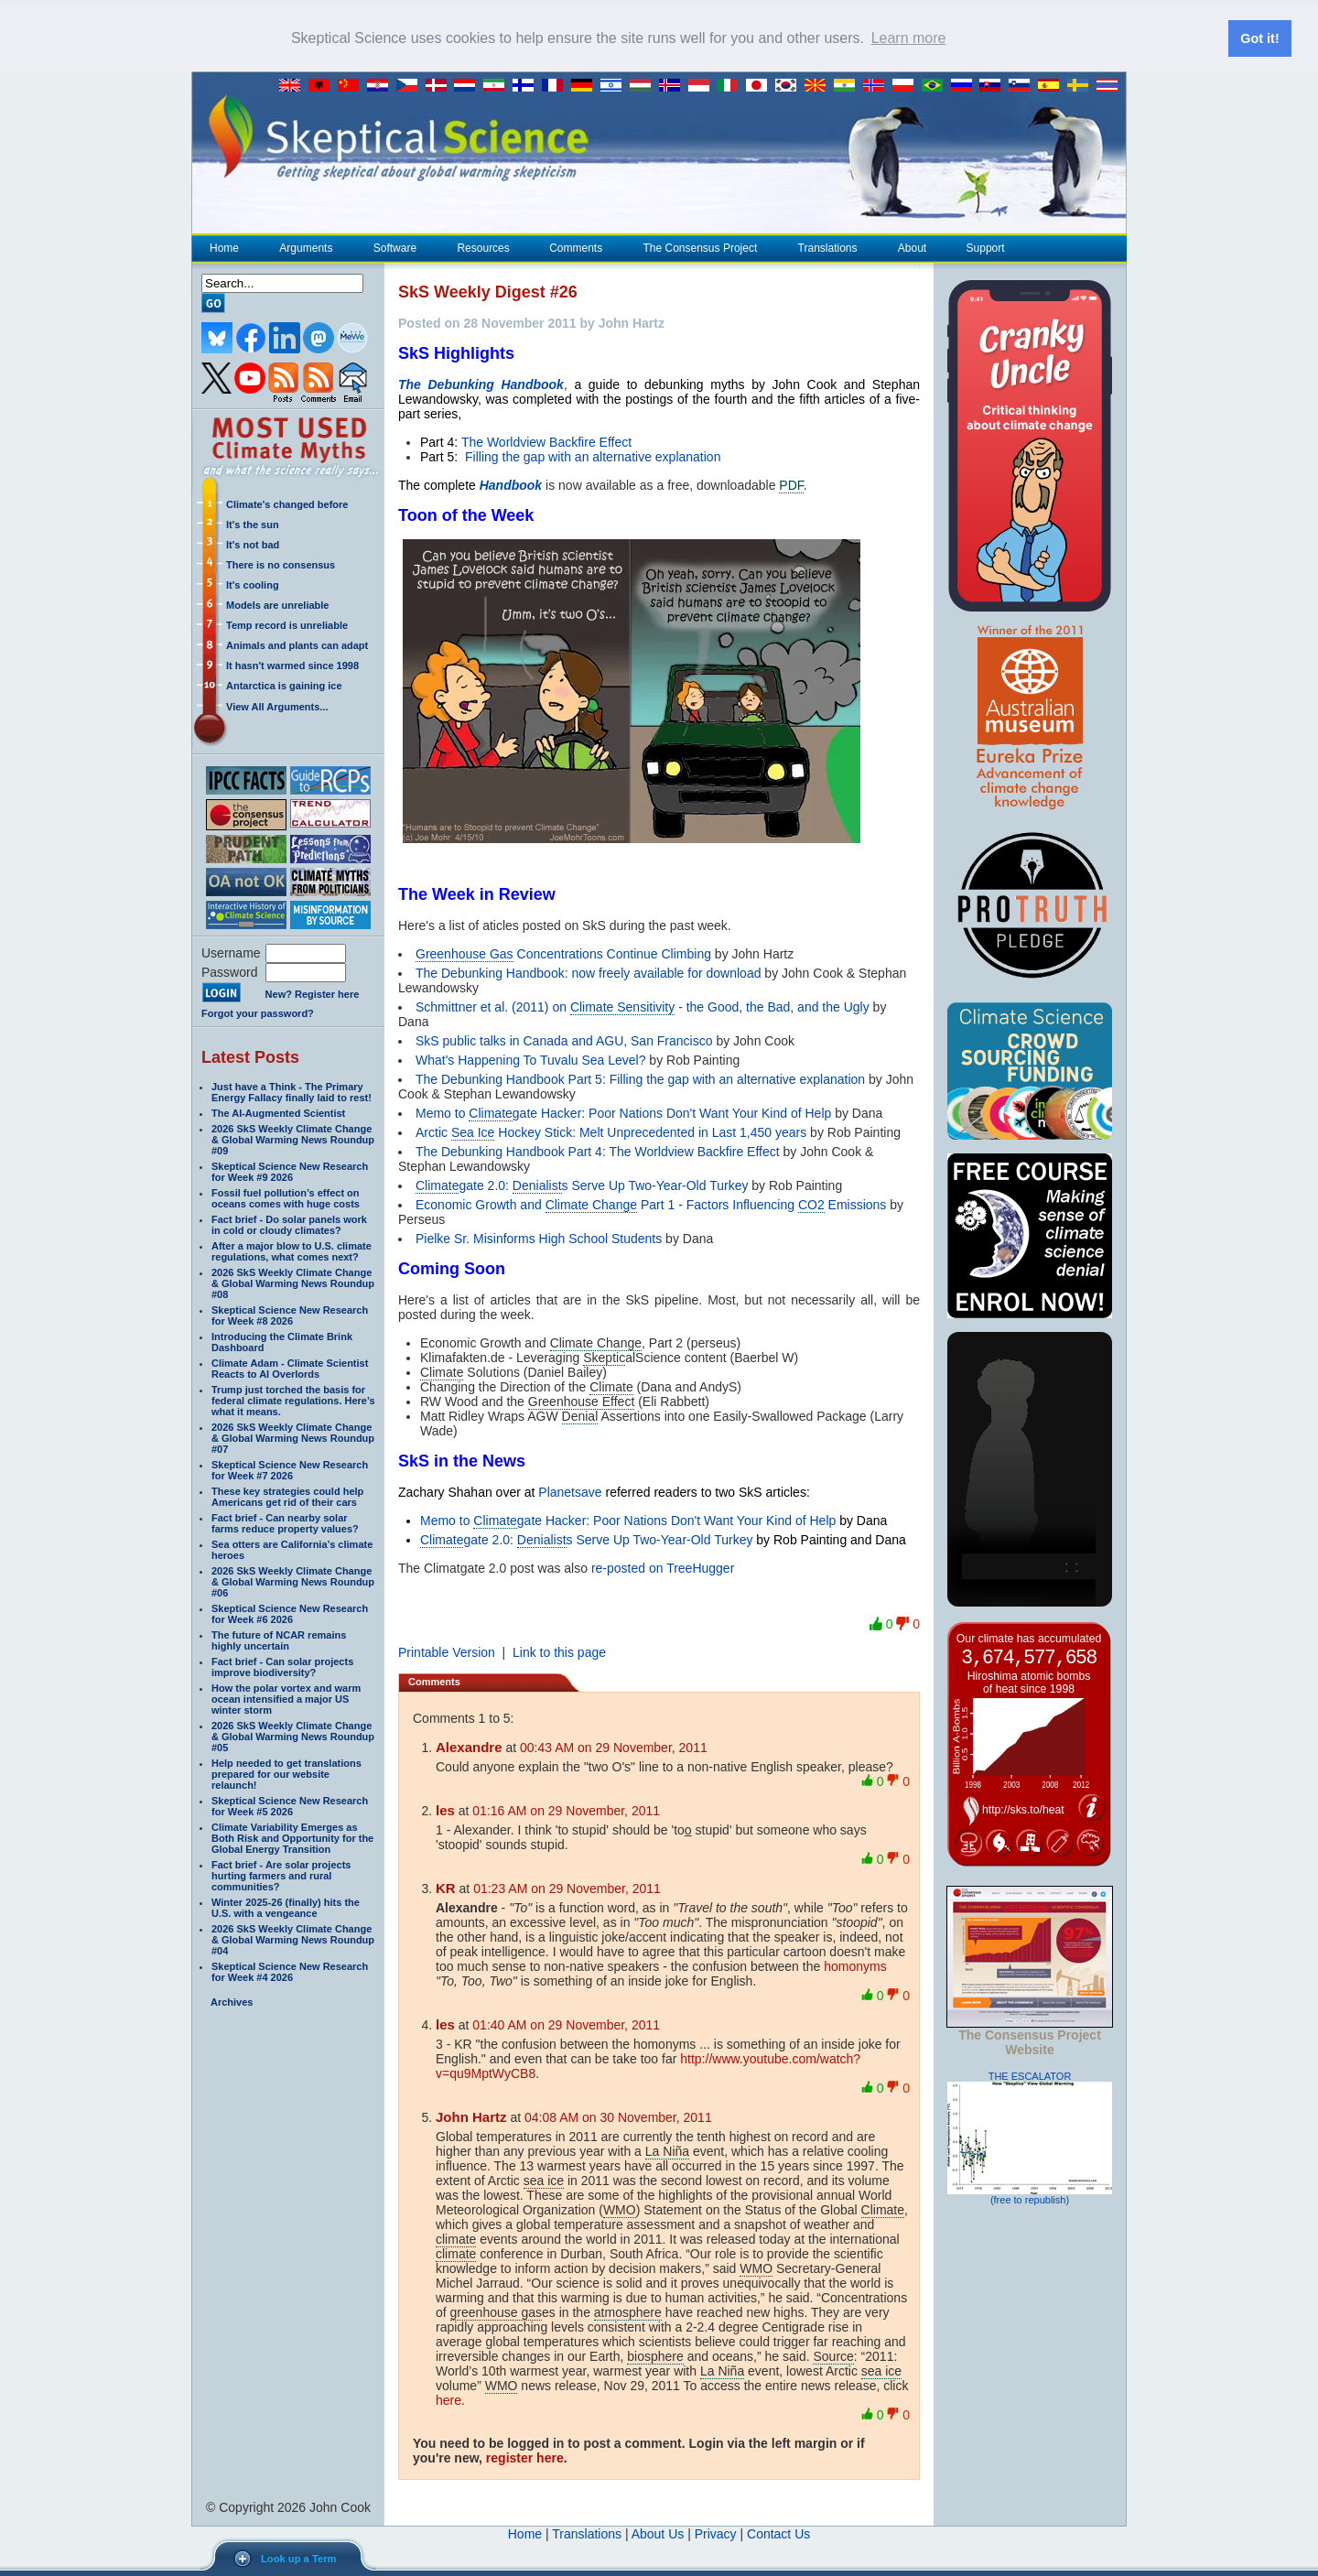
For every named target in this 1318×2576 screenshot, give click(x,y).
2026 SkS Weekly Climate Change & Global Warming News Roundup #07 (292, 1437)
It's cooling (252, 584)
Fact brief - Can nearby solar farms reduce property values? (285, 1522)
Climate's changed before (287, 503)
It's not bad (252, 543)
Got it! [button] (1259, 38)
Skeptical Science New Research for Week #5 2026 (289, 1805)
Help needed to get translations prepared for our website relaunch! (286, 1773)
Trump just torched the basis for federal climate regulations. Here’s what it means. (293, 1399)
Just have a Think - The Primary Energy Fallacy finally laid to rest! (291, 1091)
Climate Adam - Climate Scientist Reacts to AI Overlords (289, 1368)
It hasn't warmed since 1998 (292, 664)
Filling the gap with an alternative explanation (590, 456)
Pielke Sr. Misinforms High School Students (539, 1237)
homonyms (855, 1965)
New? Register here (312, 994)
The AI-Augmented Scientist (278, 1112)
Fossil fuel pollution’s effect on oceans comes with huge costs (285, 1197)
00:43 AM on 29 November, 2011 (614, 1746)
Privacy (716, 2533)
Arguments (305, 247)
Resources (482, 247)
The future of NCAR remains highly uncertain (278, 1640)
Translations (827, 247)
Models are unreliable (277, 604)
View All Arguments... (277, 705)
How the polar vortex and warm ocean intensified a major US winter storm (286, 1698)
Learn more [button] (908, 38)
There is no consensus (280, 563)
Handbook (511, 484)
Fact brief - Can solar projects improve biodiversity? (282, 1666)
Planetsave (569, 1491)
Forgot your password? (257, 1012)
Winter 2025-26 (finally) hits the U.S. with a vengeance (285, 1907)
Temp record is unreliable (287, 624)
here (448, 2399)
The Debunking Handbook (481, 383)
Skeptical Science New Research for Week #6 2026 (289, 1613)
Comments (575, 247)
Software (394, 247)
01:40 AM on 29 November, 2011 (566, 2024)
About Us (658, 2533)
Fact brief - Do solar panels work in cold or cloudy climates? (289, 1224)
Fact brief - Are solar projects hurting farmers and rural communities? (281, 1874)
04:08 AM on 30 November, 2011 (618, 2116)
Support (986, 247)
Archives (232, 2001)
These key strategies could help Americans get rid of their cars (287, 1496)
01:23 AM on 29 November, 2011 (567, 1887)
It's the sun (252, 523)
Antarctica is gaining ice (284, 684)
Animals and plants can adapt (297, 644)
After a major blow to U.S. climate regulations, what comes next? (291, 1250)
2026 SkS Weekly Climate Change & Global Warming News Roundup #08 (292, 1282)
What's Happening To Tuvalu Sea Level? (530, 1059)
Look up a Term (298, 2558)
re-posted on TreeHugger (662, 1567)
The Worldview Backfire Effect (546, 441)
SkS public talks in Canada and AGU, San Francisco (564, 1040)
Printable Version (446, 1651)
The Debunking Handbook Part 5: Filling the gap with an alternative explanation (640, 1078)
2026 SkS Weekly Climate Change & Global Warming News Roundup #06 (292, 1580)
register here (525, 2457)
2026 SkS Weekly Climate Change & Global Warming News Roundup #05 (292, 1735)
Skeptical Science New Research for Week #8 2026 (289, 1315)
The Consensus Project (700, 247)
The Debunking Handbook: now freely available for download (588, 972)
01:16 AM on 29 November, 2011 (566, 1809)
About (911, 247)
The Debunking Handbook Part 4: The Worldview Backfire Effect (598, 1150)
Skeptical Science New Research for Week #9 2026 (289, 1171)
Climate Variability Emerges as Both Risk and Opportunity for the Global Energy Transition (292, 1837)
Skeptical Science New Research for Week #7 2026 (289, 1469)
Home (224, 247)
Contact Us (778, 2533)
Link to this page (559, 1651)
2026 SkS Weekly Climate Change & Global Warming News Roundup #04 (292, 1938)
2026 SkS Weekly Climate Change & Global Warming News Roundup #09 (292, 1138)
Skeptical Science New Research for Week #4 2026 (289, 1971)
